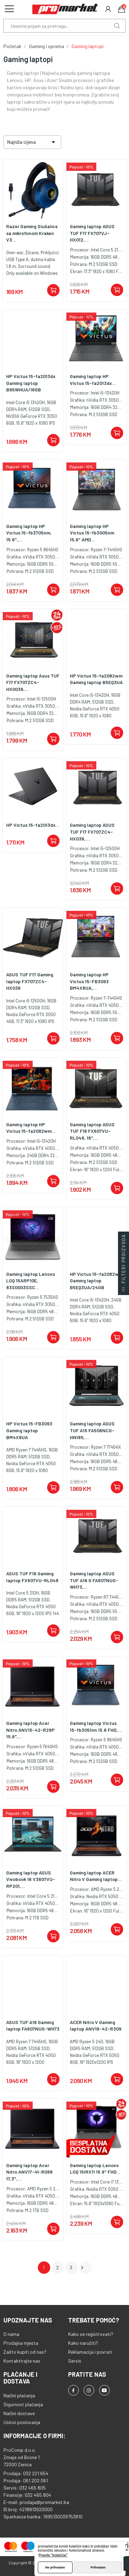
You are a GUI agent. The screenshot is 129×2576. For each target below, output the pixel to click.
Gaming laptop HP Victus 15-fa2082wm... (31, 1127)
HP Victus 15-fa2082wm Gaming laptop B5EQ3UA (96, 679)
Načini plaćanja (19, 2395)
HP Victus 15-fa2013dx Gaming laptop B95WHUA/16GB (30, 382)
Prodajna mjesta (20, 2343)
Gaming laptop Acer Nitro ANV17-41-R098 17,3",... (29, 2171)
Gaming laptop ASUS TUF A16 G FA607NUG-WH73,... (94, 1580)
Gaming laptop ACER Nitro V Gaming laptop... (96, 1876)
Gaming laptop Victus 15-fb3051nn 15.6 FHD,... (96, 1726)
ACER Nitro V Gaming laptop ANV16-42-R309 (95, 2025)
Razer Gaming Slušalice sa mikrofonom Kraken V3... (32, 233)
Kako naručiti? (83, 2343)
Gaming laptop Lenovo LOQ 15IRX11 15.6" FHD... (95, 2168)
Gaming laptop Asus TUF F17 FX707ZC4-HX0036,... (33, 682)
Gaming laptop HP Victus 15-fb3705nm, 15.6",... (29, 532)
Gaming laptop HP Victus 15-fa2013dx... (93, 379)
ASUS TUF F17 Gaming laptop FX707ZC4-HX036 (29, 981)
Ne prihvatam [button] (55, 2567)
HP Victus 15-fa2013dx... (33, 825)
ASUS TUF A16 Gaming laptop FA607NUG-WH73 (33, 2025)
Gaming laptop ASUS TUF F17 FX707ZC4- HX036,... (92, 831)
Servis (74, 2361)
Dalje (82, 2268)
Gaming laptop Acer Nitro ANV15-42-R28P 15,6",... (30, 1729)
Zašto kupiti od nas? (24, 2352)
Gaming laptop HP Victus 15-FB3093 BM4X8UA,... (89, 981)
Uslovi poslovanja (21, 2422)
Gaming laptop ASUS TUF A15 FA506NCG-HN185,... (92, 1430)
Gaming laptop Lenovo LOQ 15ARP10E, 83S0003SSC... (30, 1280)
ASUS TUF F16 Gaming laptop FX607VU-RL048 (32, 1577)
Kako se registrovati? (90, 2334)
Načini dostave (19, 2413)
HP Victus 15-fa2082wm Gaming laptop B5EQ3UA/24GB (96, 1280)
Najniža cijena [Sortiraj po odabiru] (32, 142)
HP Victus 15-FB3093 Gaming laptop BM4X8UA (29, 1430)
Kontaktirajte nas (21, 2361)
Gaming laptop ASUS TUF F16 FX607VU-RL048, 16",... (92, 1131)
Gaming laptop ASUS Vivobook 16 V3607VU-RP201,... (30, 1879)
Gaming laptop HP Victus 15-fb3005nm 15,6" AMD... (92, 532)
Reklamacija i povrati (90, 2352)
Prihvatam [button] (98, 2567)
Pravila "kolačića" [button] (53, 2555)
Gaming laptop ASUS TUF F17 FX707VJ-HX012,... (92, 233)
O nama (11, 2334)
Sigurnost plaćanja (23, 2404)
